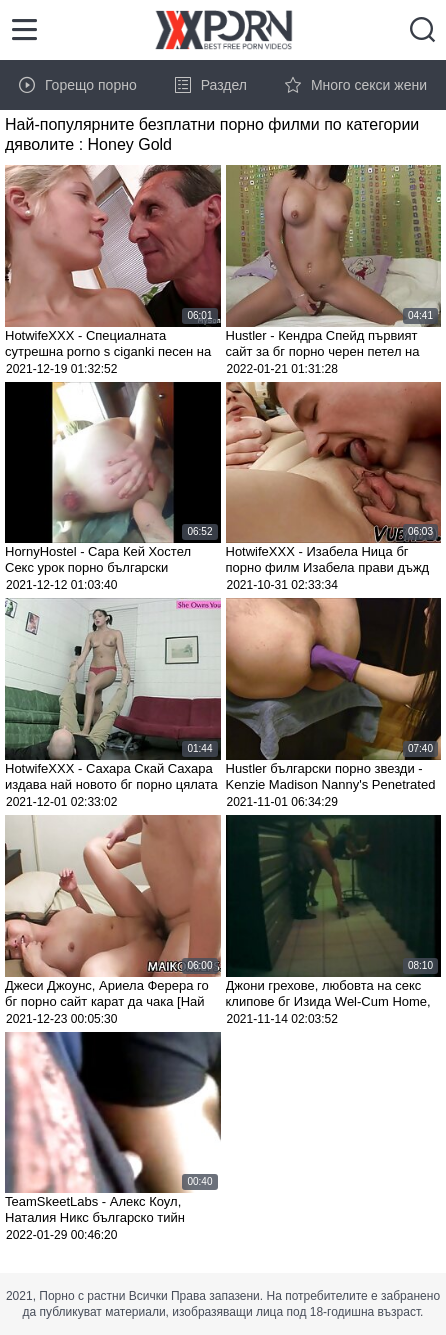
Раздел (211, 85)
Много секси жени (356, 85)
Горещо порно (78, 85)
